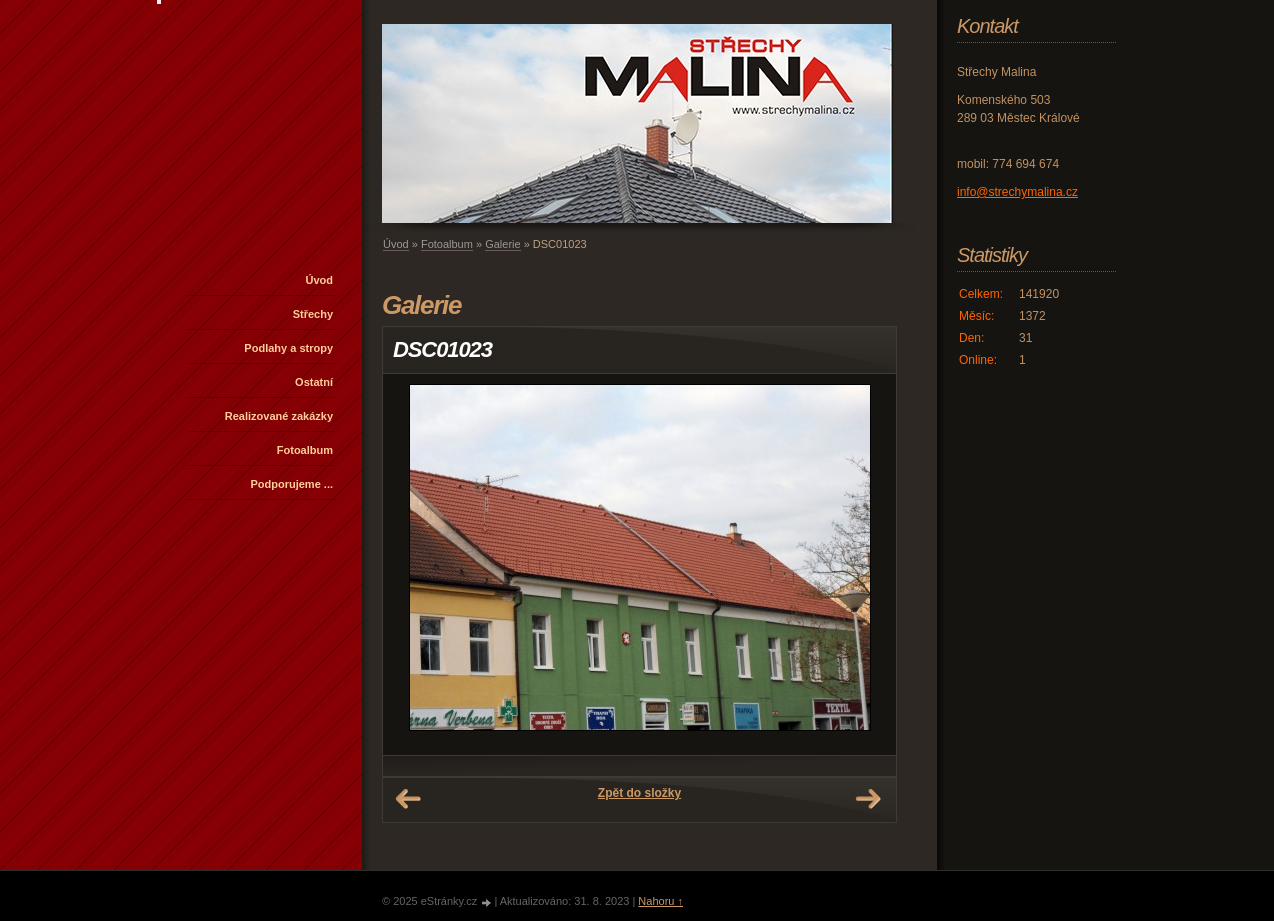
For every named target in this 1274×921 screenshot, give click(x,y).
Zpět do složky (639, 793)
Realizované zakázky (279, 416)
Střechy (313, 314)
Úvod (320, 280)
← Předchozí (408, 799)
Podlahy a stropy (288, 348)
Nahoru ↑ (660, 901)
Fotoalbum (305, 450)
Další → (868, 799)
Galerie (502, 244)
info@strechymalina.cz (1017, 192)
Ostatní (314, 382)
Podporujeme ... (291, 484)
